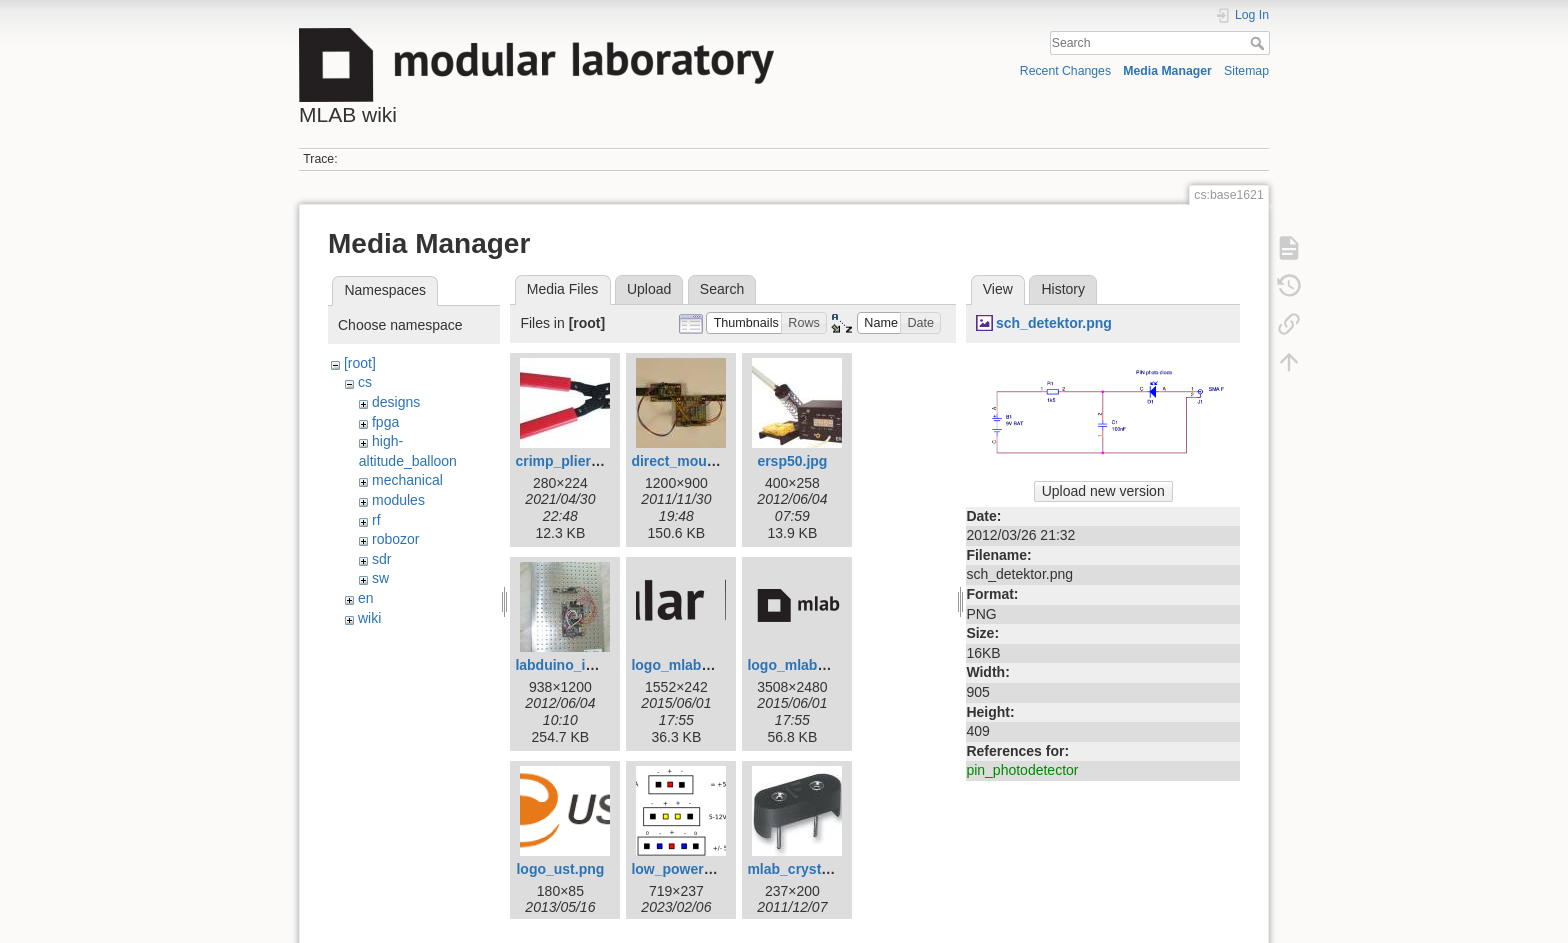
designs (396, 402)
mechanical (407, 480)
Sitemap (1246, 71)
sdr (381, 559)
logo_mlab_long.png (699, 665)
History (1063, 289)
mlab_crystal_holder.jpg (827, 869)
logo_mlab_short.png (818, 665)
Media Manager (1167, 71)
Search (1259, 43)
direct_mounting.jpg (698, 461)
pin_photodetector (1022, 770)
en (366, 598)
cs (365, 382)
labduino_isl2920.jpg (584, 665)
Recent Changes (1065, 71)
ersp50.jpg (792, 461)
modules (398, 500)
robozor (395, 539)
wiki (369, 618)
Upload (649, 289)
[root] (360, 363)
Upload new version (1103, 491)
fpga (385, 422)
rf (376, 520)
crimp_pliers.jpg (569, 461)
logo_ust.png (560, 869)
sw (380, 578)
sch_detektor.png (1054, 323)
